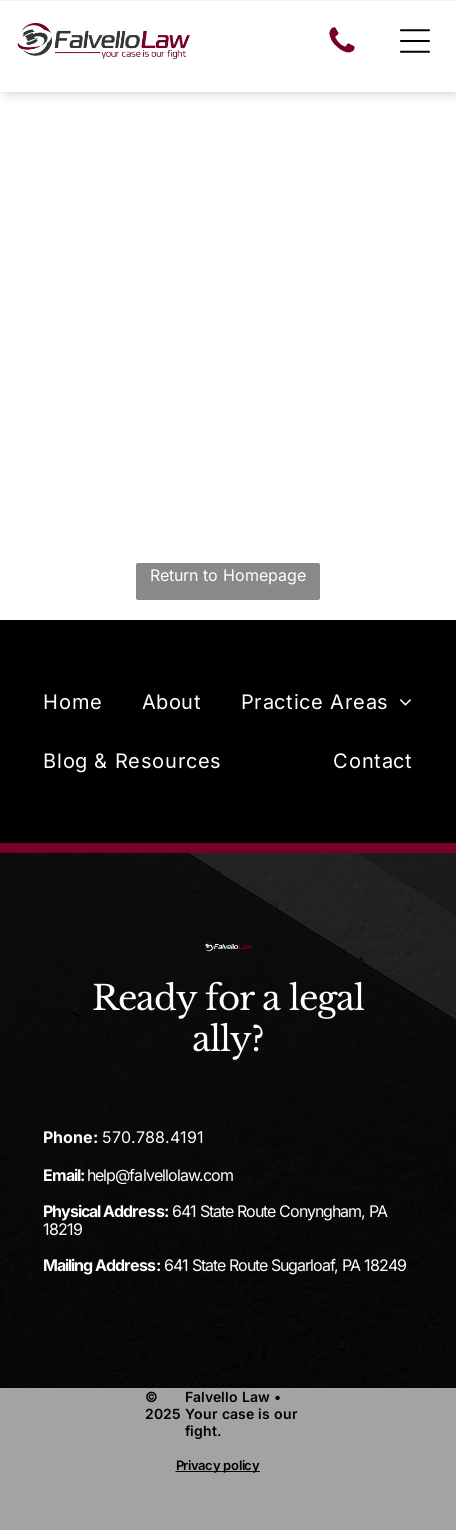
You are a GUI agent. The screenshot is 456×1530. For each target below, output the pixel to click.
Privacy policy (218, 1465)
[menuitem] (72, 701)
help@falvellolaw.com (159, 1175)
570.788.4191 (153, 1137)
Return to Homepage (228, 575)
